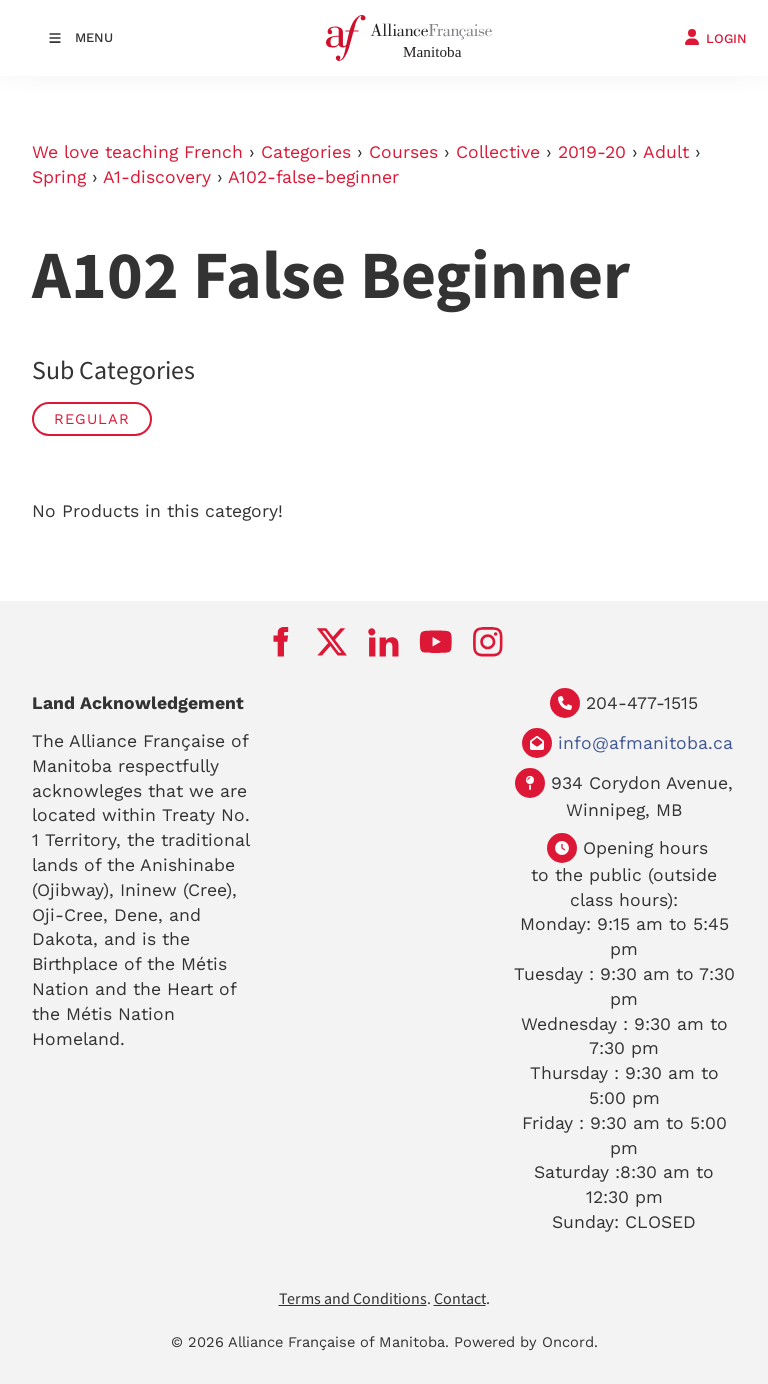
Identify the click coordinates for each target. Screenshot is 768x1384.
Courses (403, 152)
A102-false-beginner (313, 177)
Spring (59, 177)
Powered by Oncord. (526, 1342)
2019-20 (592, 152)
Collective (498, 152)
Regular (92, 419)
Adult (666, 152)
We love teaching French (137, 152)
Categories (306, 152)
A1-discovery (157, 177)
